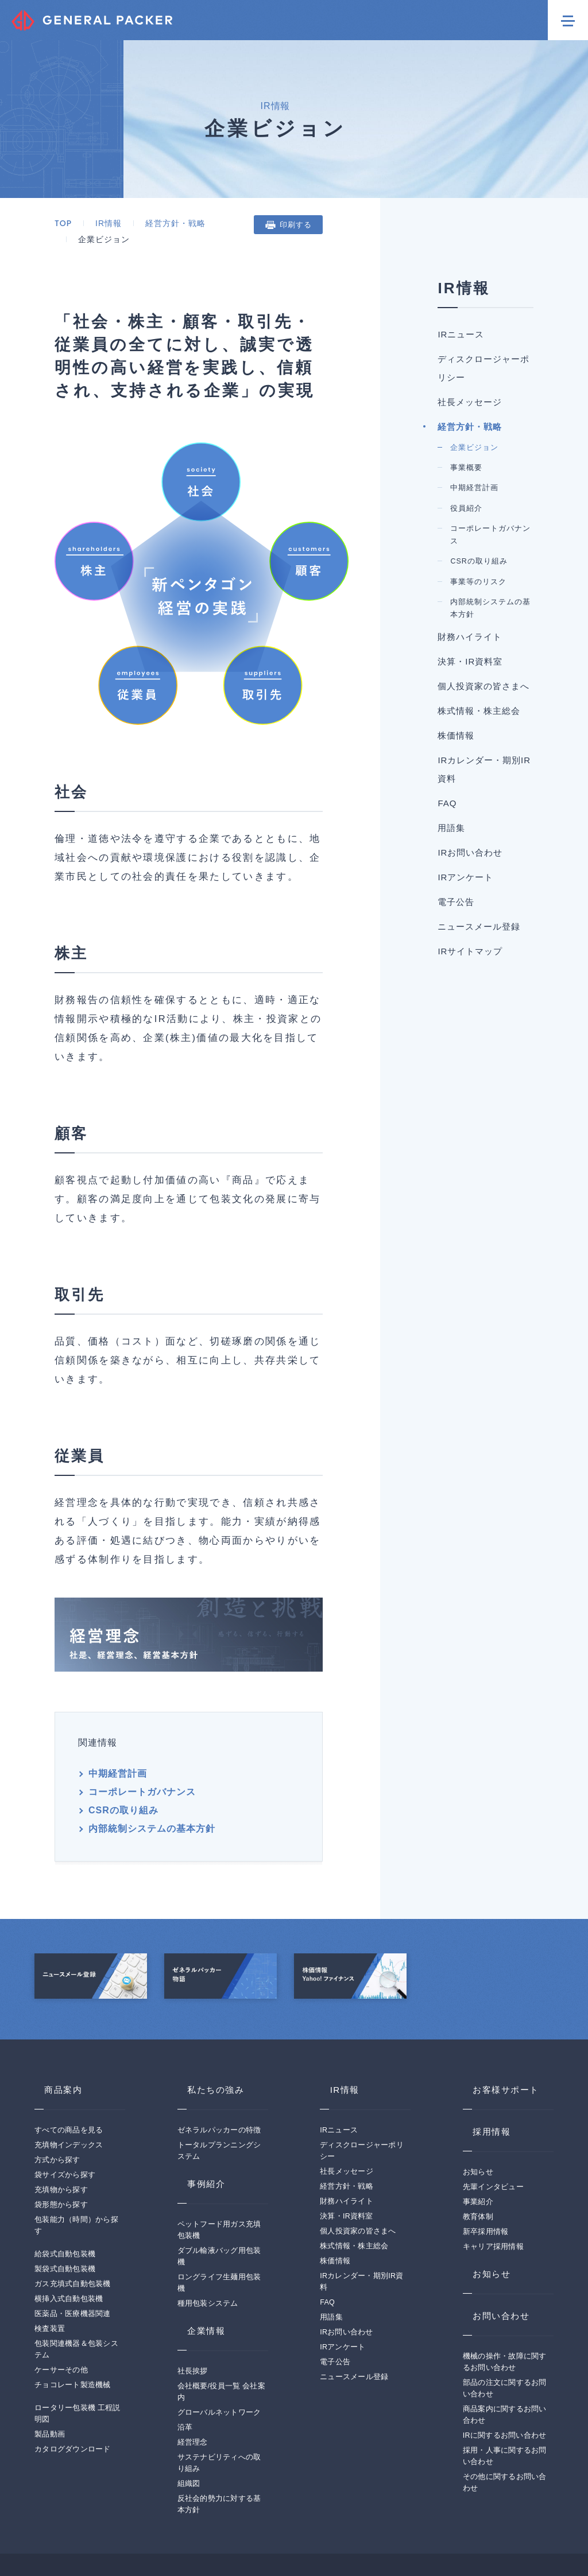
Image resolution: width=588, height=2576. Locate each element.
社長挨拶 (192, 2323)
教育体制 (478, 2169)
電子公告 (335, 2314)
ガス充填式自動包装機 (72, 2236)
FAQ (518, 1497)
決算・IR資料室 (523, 1172)
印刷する (367, 224)
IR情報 (103, 223)
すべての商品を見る (68, 2082)
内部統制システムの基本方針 (250, 1769)
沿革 (185, 2380)
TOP (58, 223)
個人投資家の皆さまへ (358, 2183)
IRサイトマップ (523, 1774)
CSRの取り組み (118, 1769)
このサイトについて (68, 2542)
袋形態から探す (61, 2157)
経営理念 (192, 2395)
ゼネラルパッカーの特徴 (219, 2082)
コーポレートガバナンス (229, 1751)
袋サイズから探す (64, 2127)
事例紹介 (197, 2136)
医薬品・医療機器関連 (72, 2266)
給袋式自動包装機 (64, 2206)
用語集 (522, 1522)
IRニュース (339, 2082)
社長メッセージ (522, 533)
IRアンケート (342, 2299)
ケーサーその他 (61, 2322)
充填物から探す (61, 2142)
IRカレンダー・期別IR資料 (523, 1436)
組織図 (188, 2436)
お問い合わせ (493, 2268)
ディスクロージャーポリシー (522, 453)
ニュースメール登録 (522, 1712)
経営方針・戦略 (170, 223)
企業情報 (197, 2283)
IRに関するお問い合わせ (505, 2388)
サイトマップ (245, 2542)
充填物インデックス (68, 2097)
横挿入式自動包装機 (68, 2251)
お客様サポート (498, 2042)
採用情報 (483, 2084)
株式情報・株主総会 (522, 1313)
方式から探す (57, 2112)
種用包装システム (207, 2256)
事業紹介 (478, 2154)
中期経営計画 (112, 1751)
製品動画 (49, 2387)
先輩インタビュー (493, 2139)
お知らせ (478, 2124)
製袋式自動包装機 (64, 2221)
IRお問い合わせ (523, 1565)
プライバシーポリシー (162, 2542)
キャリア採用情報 (493, 2199)
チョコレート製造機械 (72, 2337)
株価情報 (335, 2213)
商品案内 (54, 2042)
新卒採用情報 (486, 2184)
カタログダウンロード (72, 2402)
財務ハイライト (522, 1110)
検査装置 (49, 2281)
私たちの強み (207, 2042)
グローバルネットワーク (219, 2365)
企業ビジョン (529, 646)
